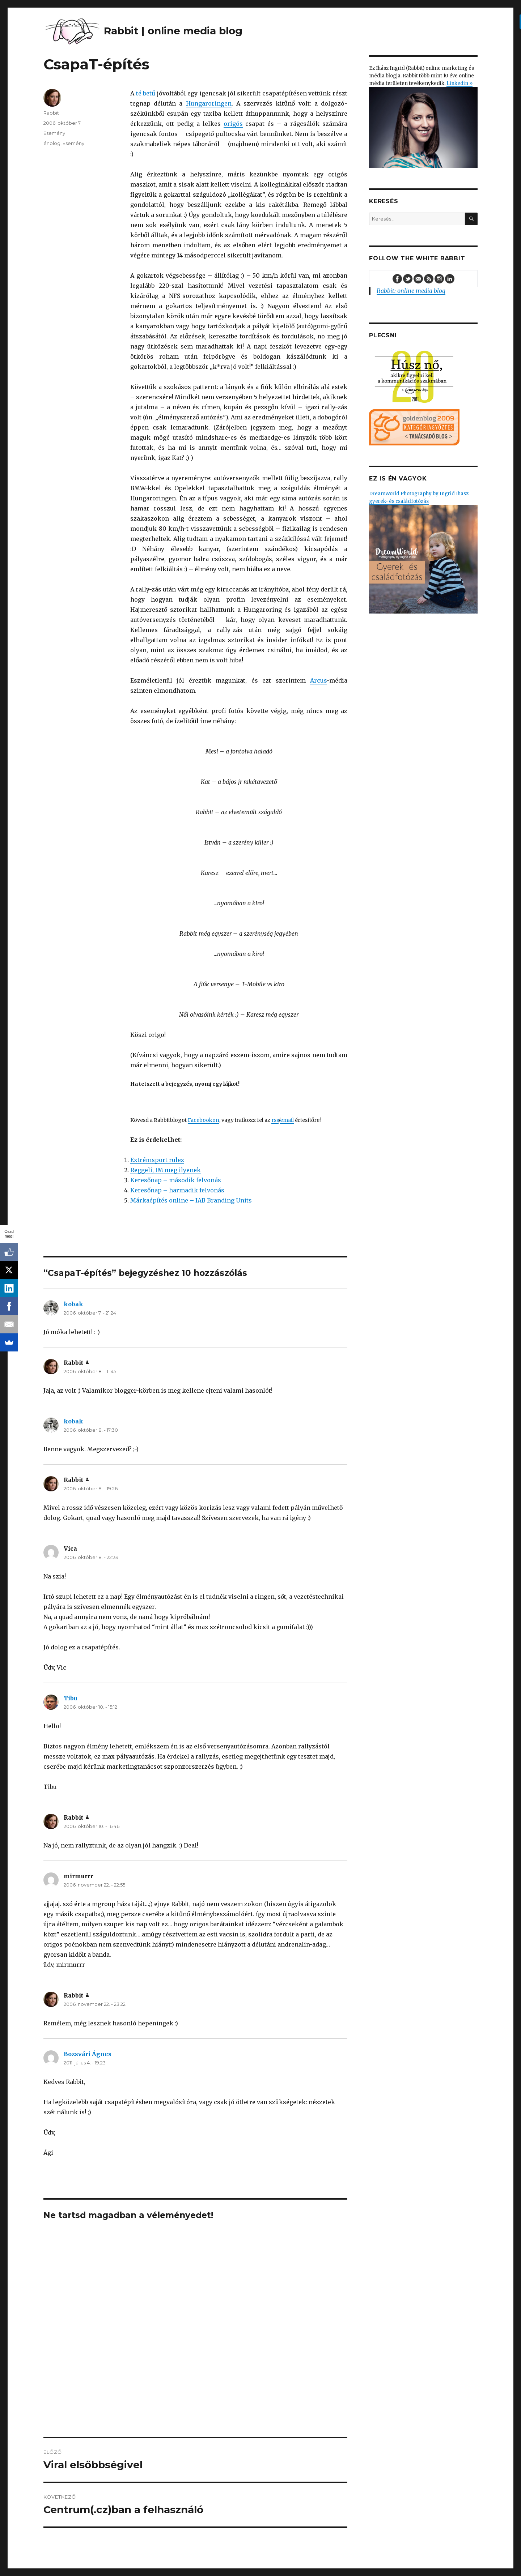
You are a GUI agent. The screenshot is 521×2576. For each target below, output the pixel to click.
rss (275, 1120)
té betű (146, 93)
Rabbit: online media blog (411, 290)
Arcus (318, 680)
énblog (51, 143)
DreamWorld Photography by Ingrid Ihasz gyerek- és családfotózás (423, 552)
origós (233, 123)
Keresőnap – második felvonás (175, 1180)
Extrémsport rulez (157, 1159)
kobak (73, 1304)
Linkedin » (459, 83)
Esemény (54, 133)
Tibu (70, 1698)
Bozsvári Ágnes (87, 2054)
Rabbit (51, 113)
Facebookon (203, 1120)
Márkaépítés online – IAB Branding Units (191, 1200)
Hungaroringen (209, 103)
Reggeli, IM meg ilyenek (165, 1170)
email (287, 1120)
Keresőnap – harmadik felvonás (177, 1190)
